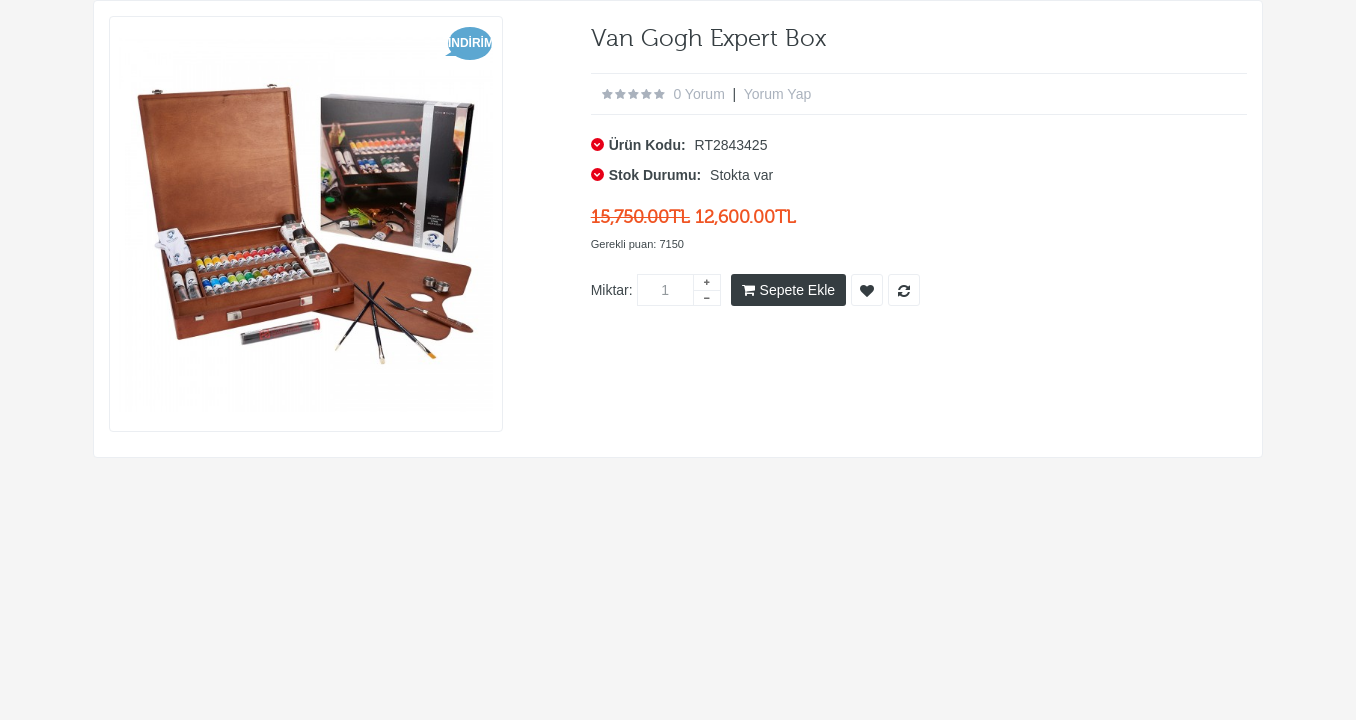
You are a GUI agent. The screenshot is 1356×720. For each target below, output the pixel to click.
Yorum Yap (777, 94)
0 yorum (698, 94)
